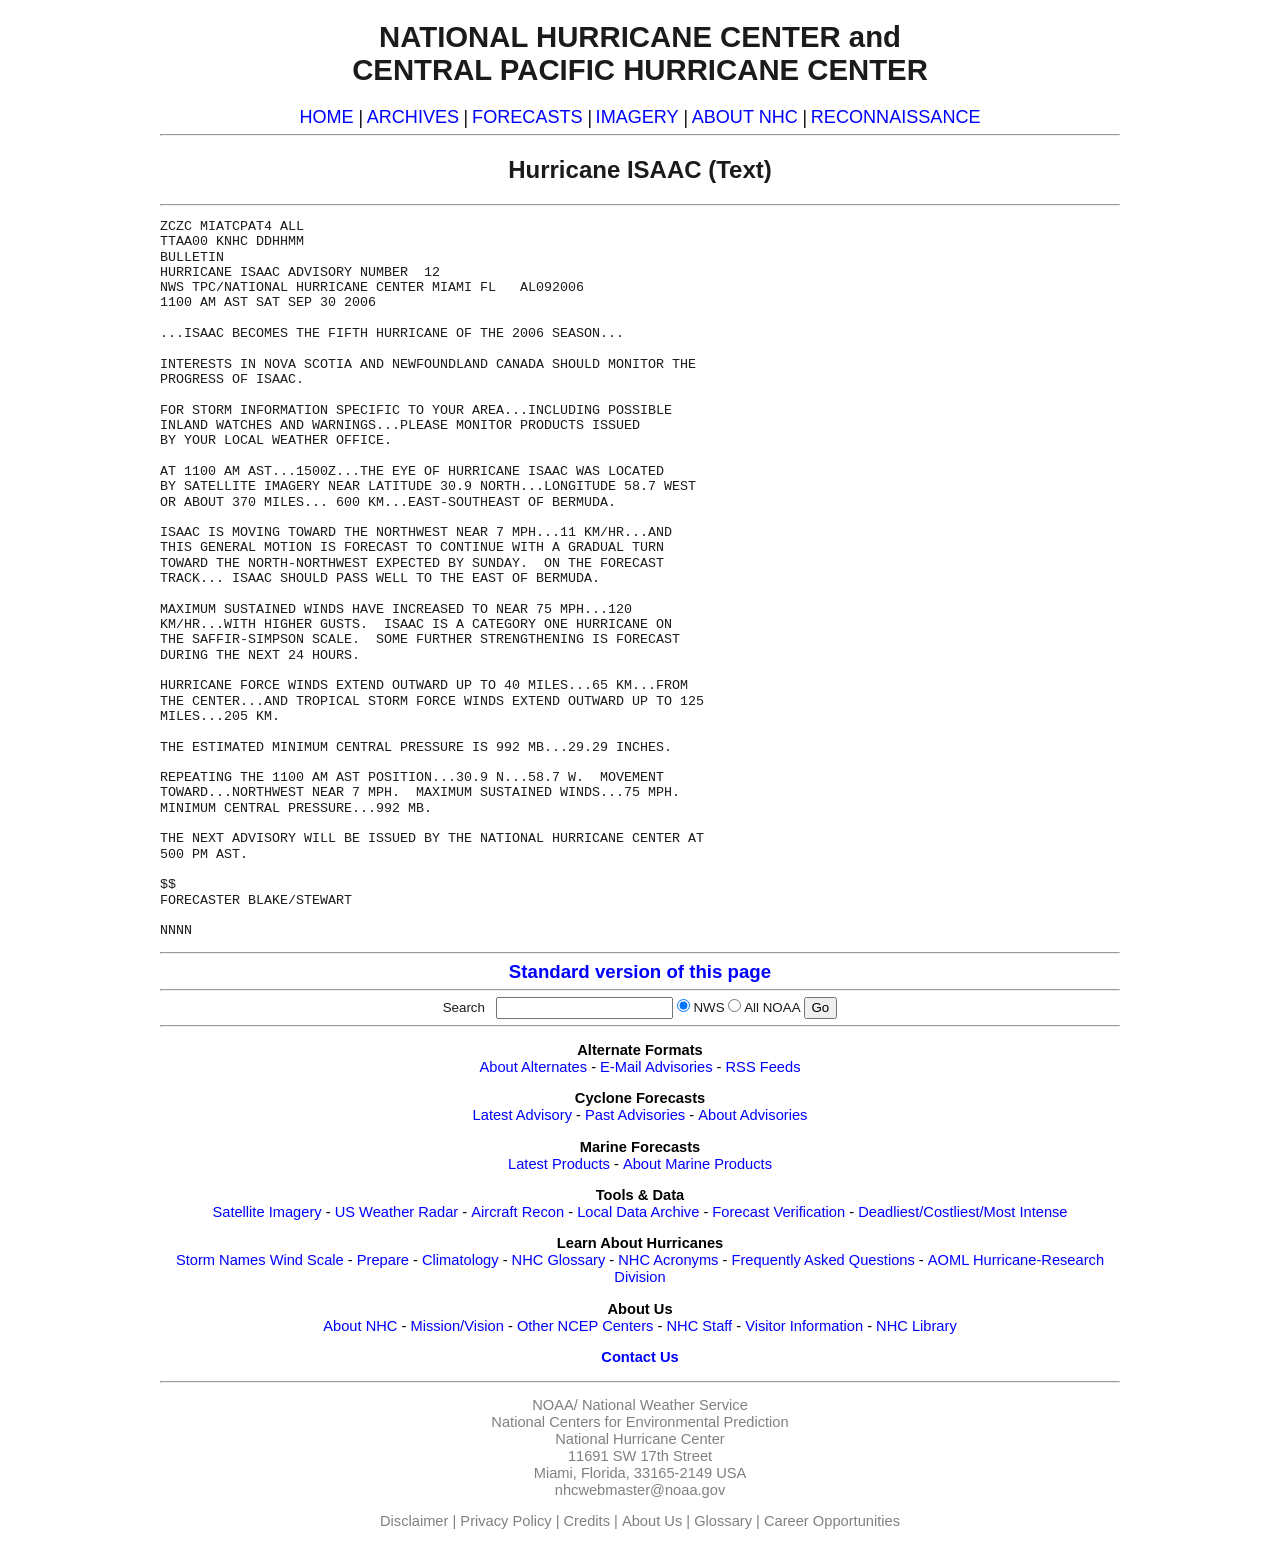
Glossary (723, 1521)
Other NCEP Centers (585, 1326)
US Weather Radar (397, 1212)
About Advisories (752, 1115)
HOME (326, 117)
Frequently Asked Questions (822, 1260)
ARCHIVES (413, 117)
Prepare (383, 1260)
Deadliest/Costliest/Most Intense (962, 1212)
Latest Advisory (522, 1115)
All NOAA (772, 1007)
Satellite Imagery (266, 1212)
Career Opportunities (832, 1521)
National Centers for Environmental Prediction (639, 1422)
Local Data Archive (638, 1212)
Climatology (460, 1260)
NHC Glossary (559, 1260)
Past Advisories (635, 1115)
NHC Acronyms (668, 1260)
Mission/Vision (456, 1326)
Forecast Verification (778, 1212)
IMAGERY (637, 117)
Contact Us (639, 1357)
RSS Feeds (763, 1067)
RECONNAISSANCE (896, 117)
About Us (652, 1521)
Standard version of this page (640, 971)
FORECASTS (527, 117)
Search (468, 1007)
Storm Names (221, 1260)
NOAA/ (555, 1405)
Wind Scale (307, 1260)
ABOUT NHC (745, 117)
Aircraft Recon (517, 1212)
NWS (708, 1007)
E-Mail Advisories (656, 1067)
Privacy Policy (505, 1521)
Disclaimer (414, 1521)
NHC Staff (699, 1326)
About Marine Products (697, 1164)
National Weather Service (665, 1405)
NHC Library (916, 1326)
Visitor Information (804, 1326)
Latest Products (559, 1164)
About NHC (360, 1326)
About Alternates (534, 1067)
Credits (587, 1521)
